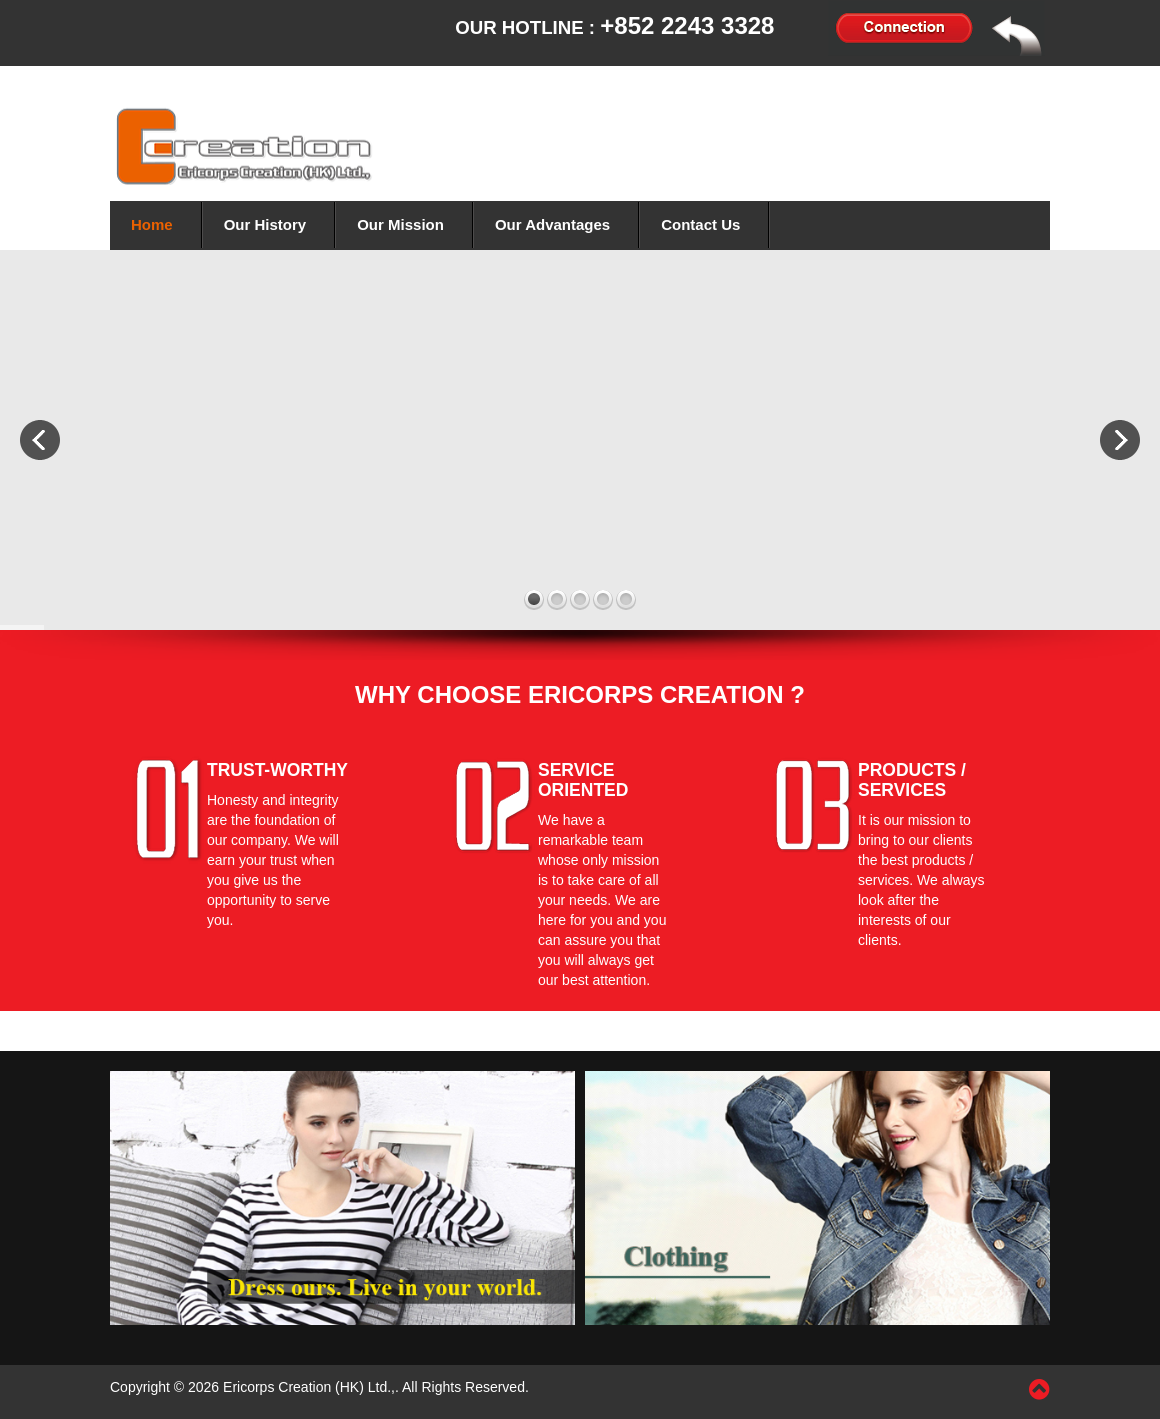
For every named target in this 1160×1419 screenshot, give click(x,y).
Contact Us (700, 224)
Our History (265, 224)
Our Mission (400, 224)
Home (152, 224)
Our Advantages (552, 224)
